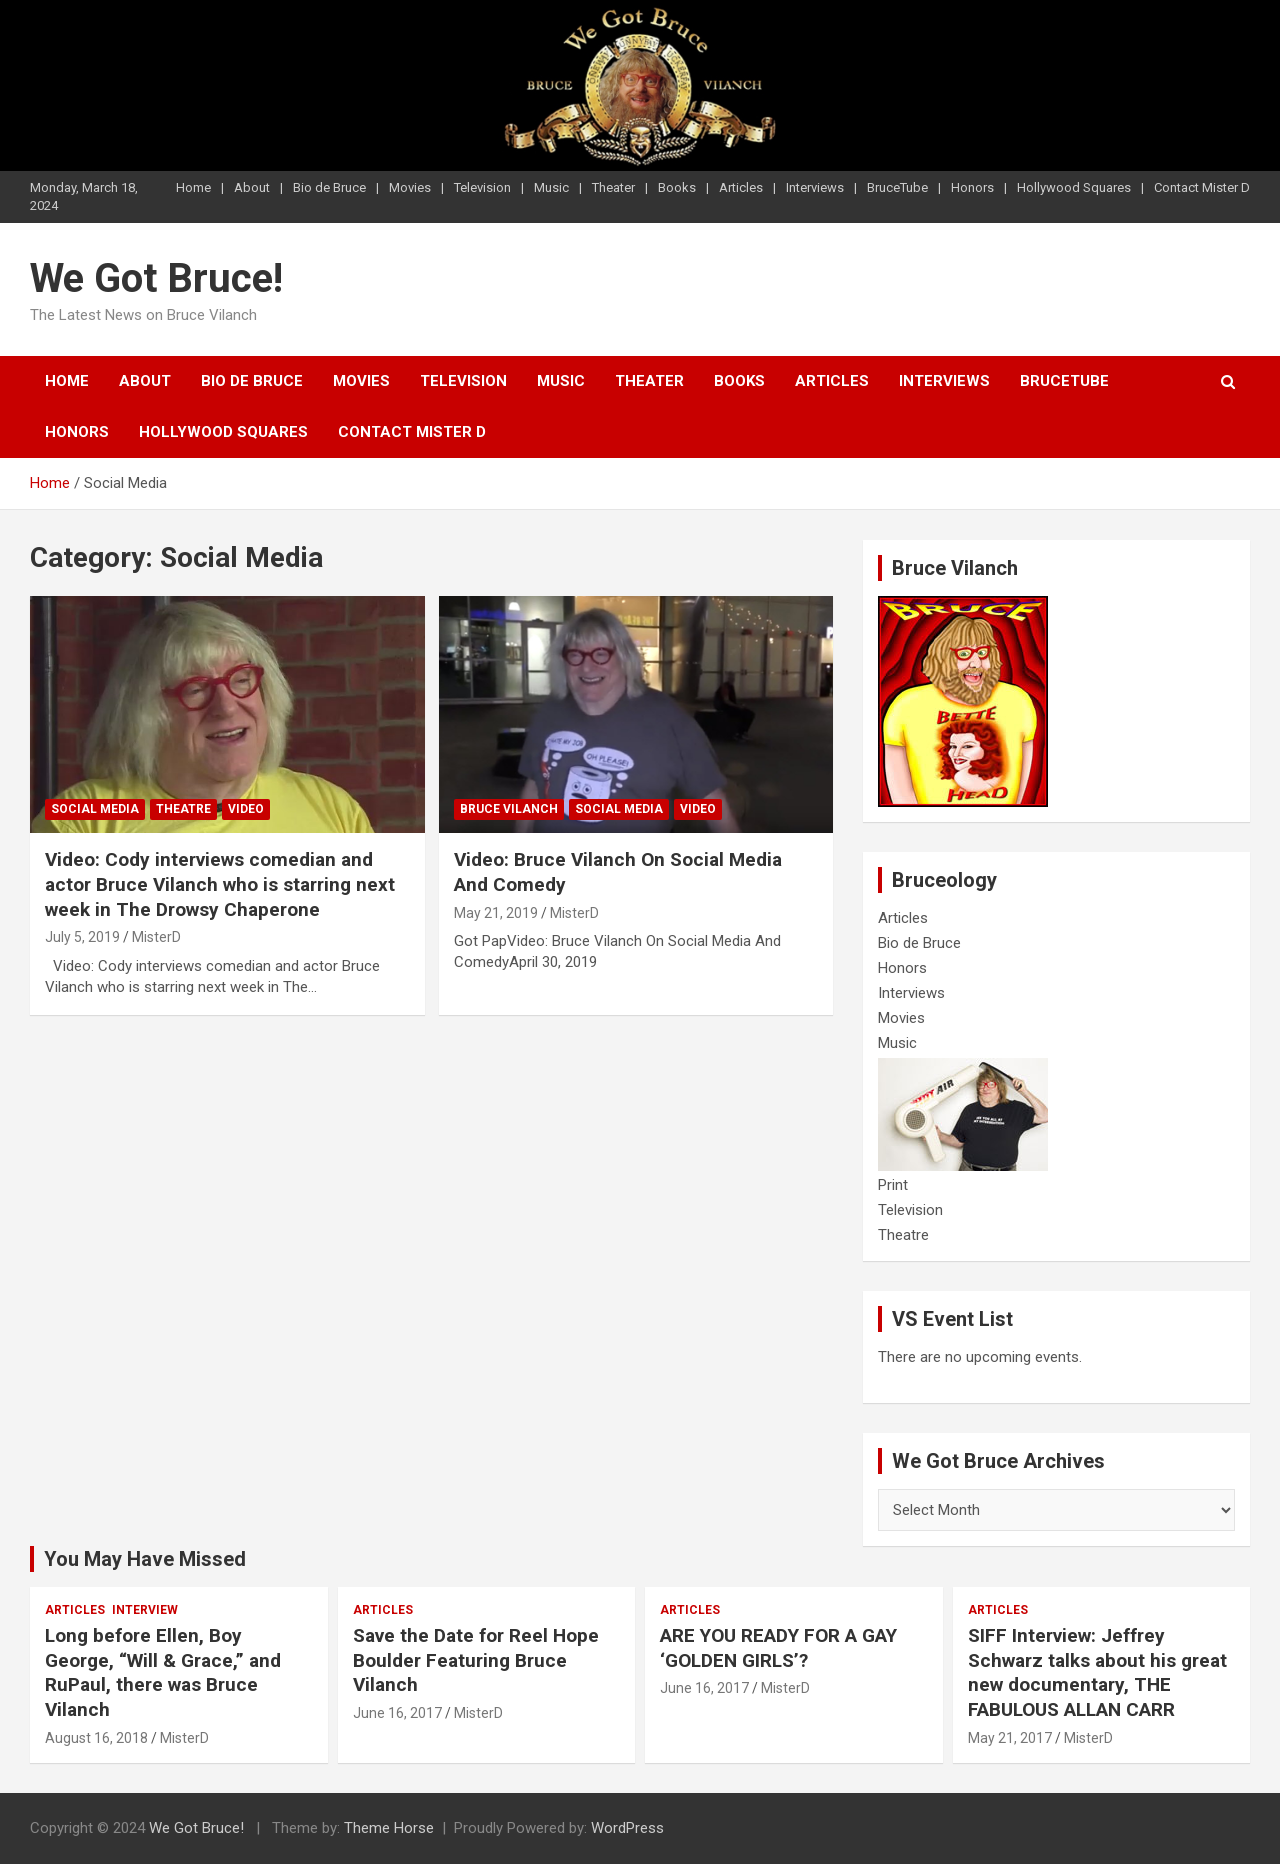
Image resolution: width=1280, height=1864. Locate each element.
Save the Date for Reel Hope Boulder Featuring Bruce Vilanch (476, 1660)
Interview (145, 1610)
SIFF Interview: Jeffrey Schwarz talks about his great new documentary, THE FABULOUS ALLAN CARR (1097, 1672)
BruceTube (897, 187)
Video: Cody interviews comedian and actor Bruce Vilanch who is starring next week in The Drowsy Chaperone (220, 884)
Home (193, 187)
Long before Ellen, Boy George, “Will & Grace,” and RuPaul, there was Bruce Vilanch (163, 1672)
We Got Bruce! (156, 278)
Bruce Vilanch (509, 809)
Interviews (815, 187)
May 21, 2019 (496, 913)
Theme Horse (389, 1828)
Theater (613, 187)
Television (482, 187)
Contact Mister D (1202, 187)
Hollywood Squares (1074, 187)
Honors (972, 187)
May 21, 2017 (1010, 1738)
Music (551, 187)
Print (893, 1185)
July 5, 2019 (82, 937)
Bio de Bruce (329, 187)
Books (677, 187)
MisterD (156, 937)
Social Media (95, 809)
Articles (741, 187)
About (252, 187)
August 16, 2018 (96, 1738)
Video (246, 809)
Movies (410, 187)
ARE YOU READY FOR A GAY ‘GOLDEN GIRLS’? (778, 1648)
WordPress (627, 1828)
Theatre (183, 809)
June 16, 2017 (397, 1713)
